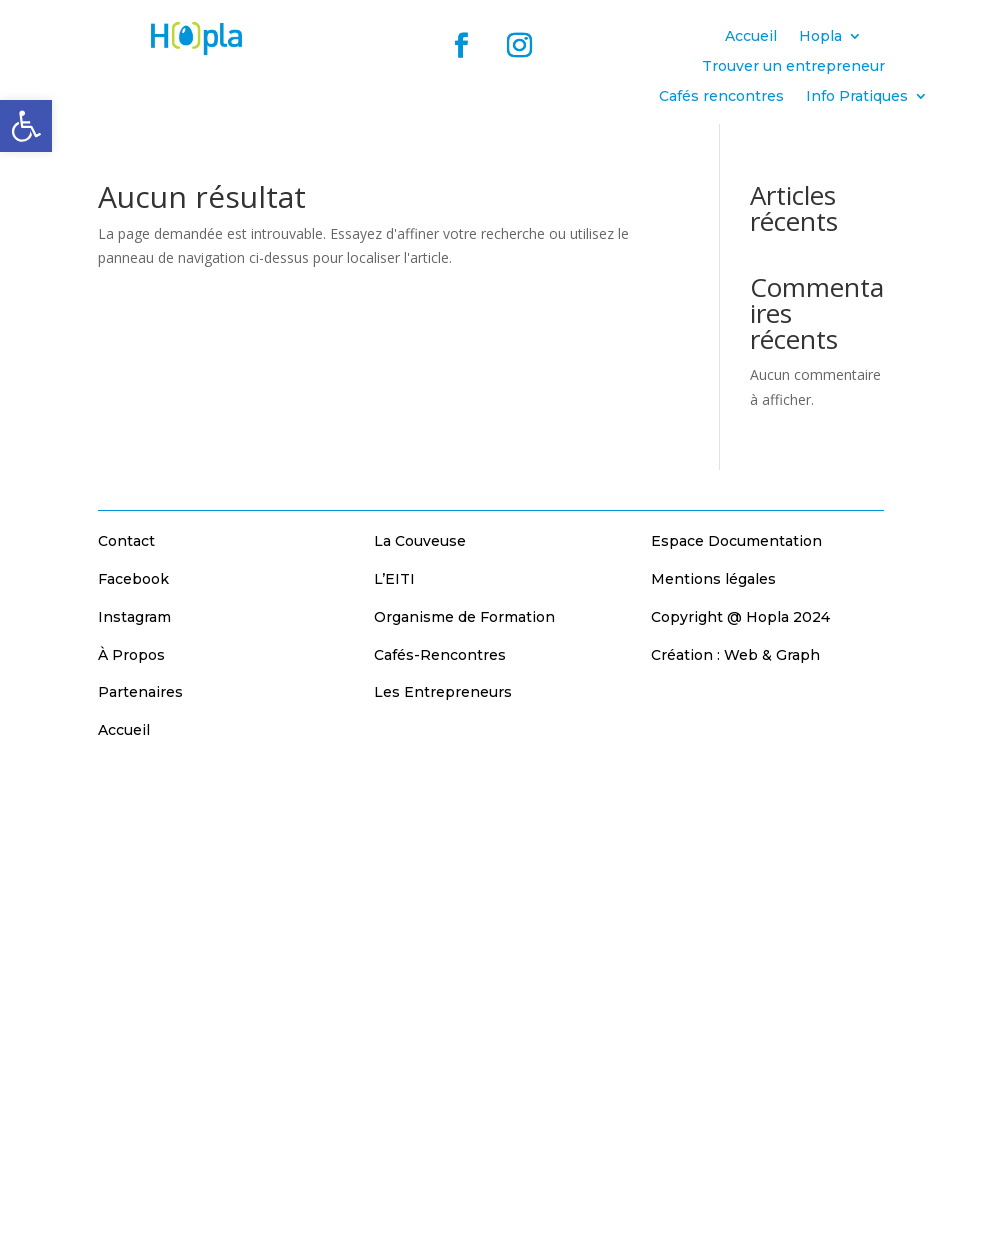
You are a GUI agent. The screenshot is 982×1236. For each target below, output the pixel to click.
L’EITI (394, 579)
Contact (126, 541)
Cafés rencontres (721, 97)
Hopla (820, 37)
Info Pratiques (857, 97)
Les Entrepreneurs (443, 692)
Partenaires (140, 692)
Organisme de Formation (464, 617)
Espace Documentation (736, 541)
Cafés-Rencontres (440, 655)
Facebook (133, 579)
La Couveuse (420, 541)
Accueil (751, 37)
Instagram (134, 617)
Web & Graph (772, 655)
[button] (26, 126)
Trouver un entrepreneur (793, 67)
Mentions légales (713, 579)
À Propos (131, 655)
